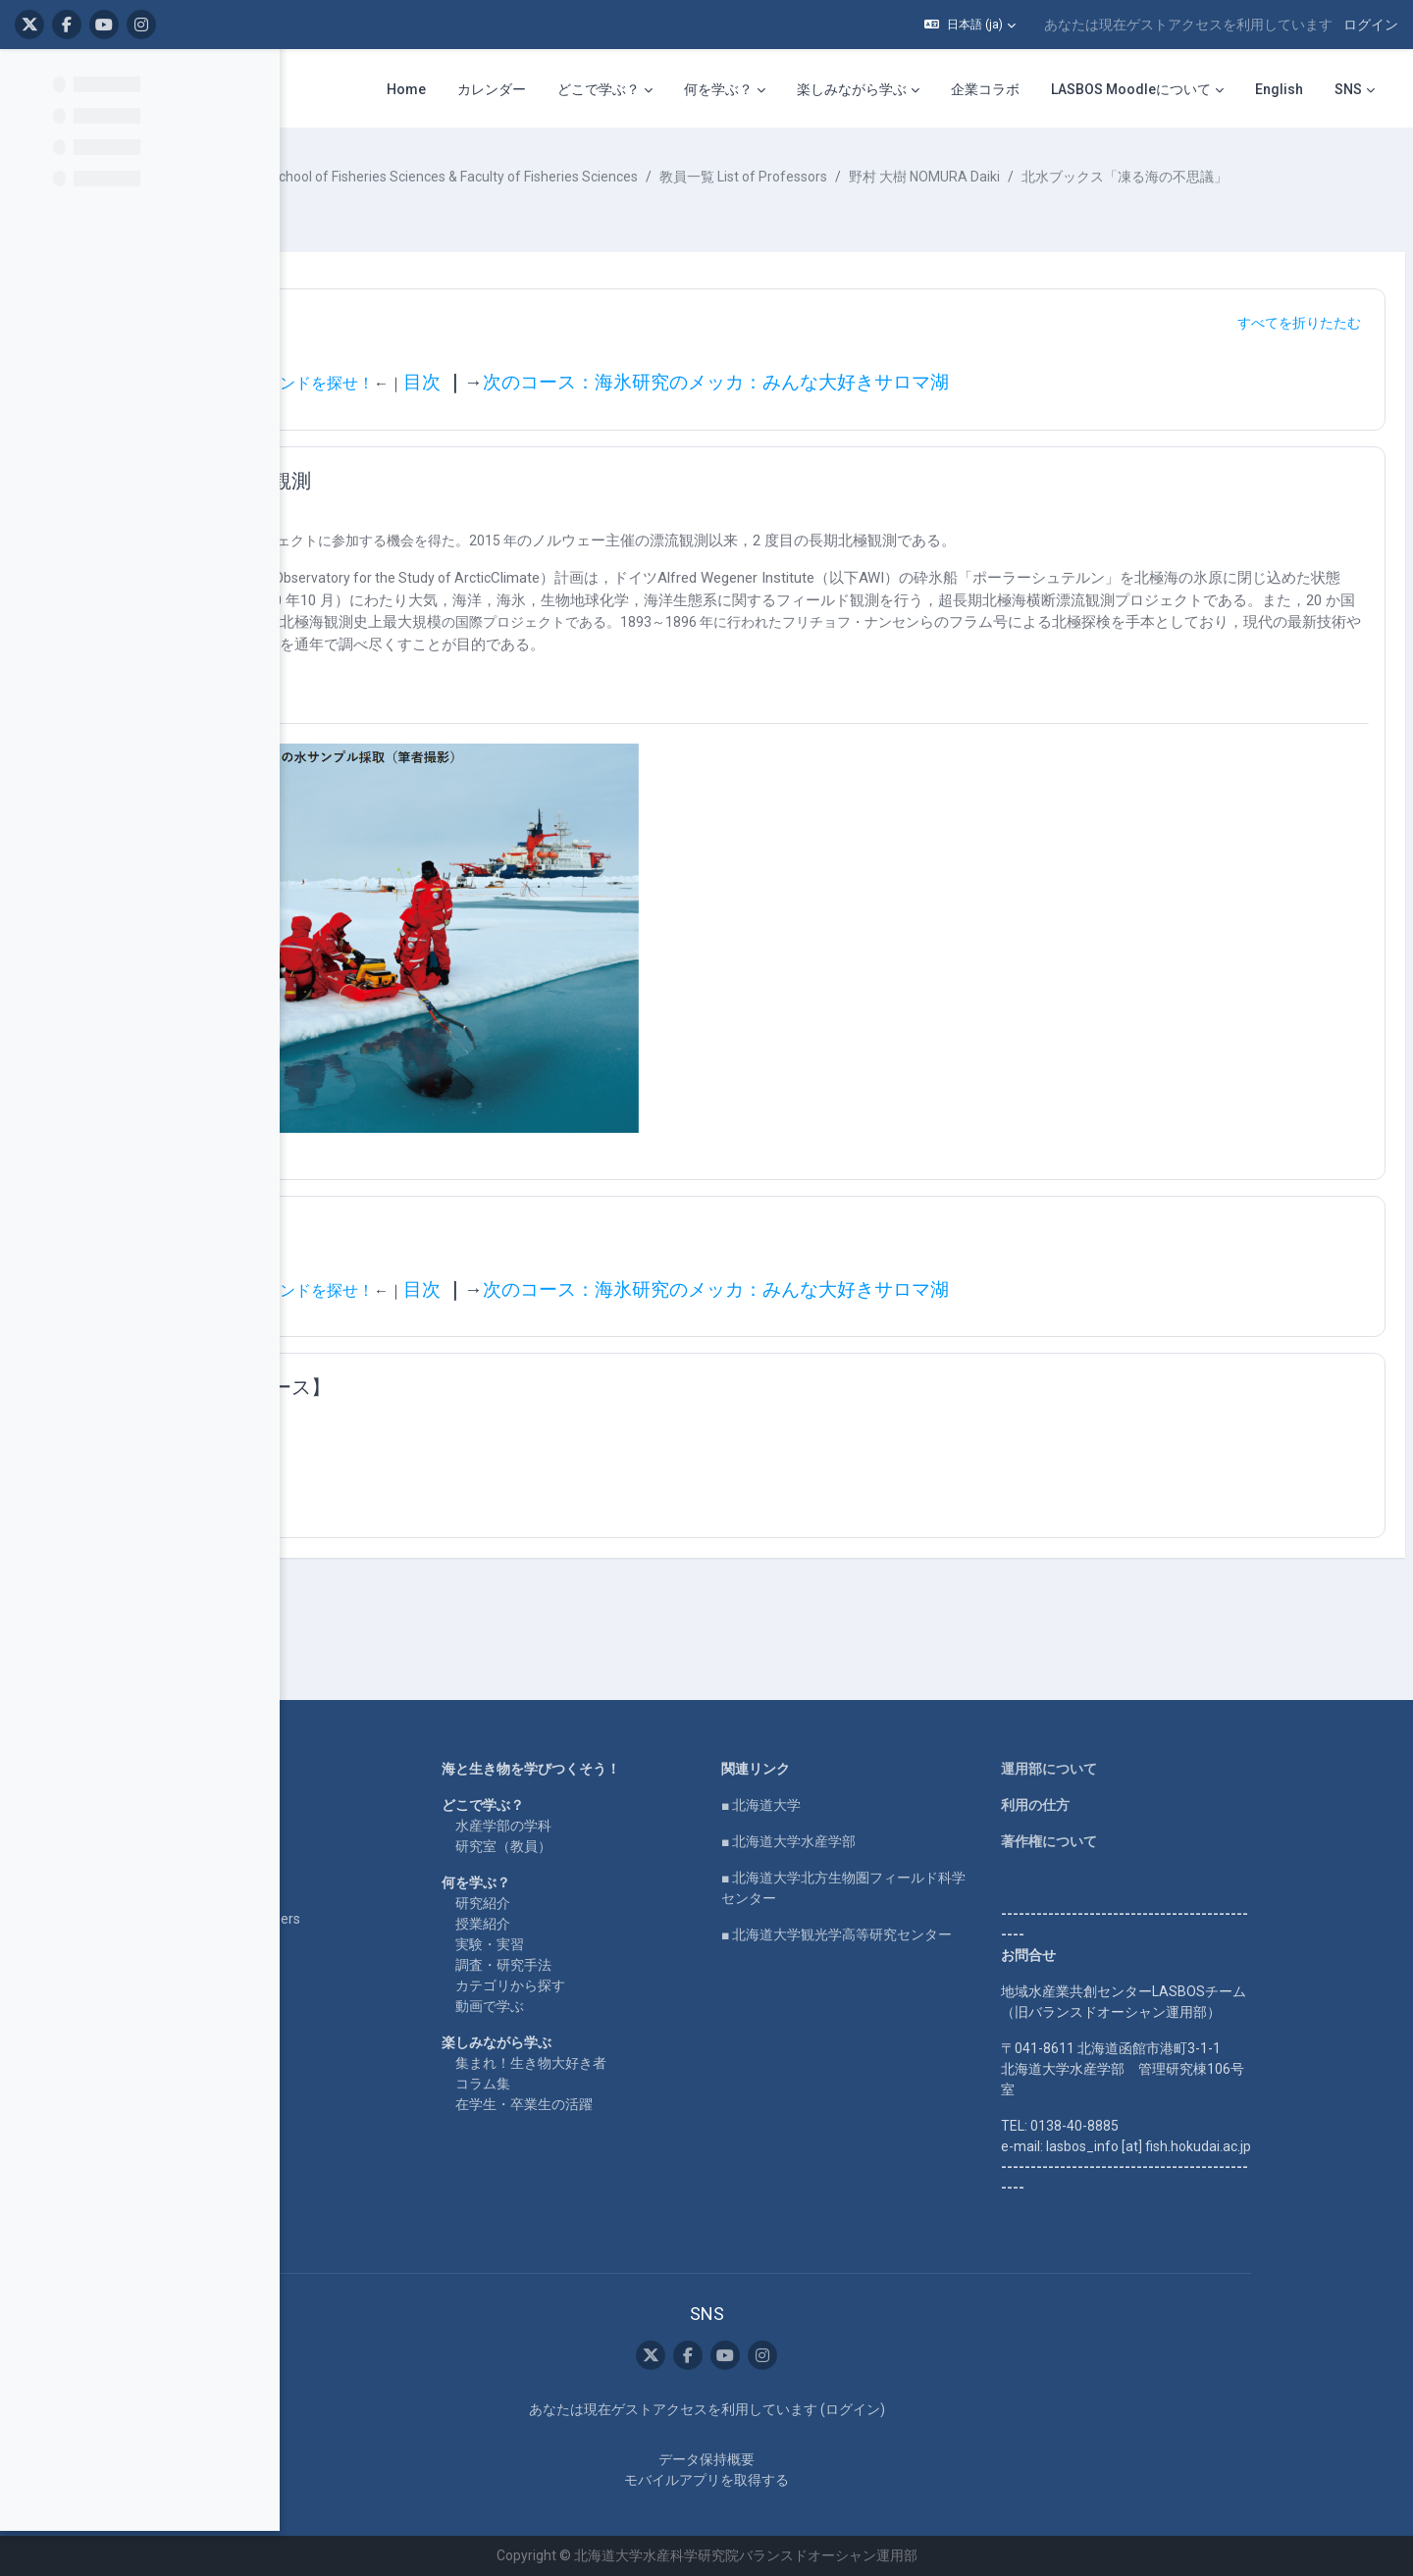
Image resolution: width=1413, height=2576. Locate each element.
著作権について (1173, 1842)
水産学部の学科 (628, 1826)
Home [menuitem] (406, 89)
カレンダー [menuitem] (491, 89)
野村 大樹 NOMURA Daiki (1219, 176)
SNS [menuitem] (1348, 89)
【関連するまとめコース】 (508, 1430)
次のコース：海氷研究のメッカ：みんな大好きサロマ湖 (1011, 403)
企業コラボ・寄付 (341, 1956)
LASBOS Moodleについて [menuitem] (1131, 89)
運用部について (1173, 1769)
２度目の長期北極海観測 (498, 501)
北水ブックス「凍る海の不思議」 (459, 197)
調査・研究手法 (628, 1966)
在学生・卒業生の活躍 (648, 2105)
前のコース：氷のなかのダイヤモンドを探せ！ (504, 403)
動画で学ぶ (614, 2007)
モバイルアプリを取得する (831, 2480)
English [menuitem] (1279, 89)
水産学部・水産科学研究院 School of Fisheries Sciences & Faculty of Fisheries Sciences (665, 176)
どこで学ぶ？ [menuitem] (598, 89)
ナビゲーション (459, 343)
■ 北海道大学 (885, 1806)
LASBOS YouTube (343, 1806)
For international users (356, 1920)
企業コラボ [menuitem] (985, 89)
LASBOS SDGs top (343, 1863)
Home (306, 1769)
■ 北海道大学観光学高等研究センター (961, 1935)
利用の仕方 (1159, 1806)
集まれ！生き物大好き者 (655, 2064)
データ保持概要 (831, 2459)
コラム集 (607, 2084)
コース (355, 176)
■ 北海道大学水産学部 (913, 1842)
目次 (717, 403)
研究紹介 (607, 1904)
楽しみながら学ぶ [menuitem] (852, 89)
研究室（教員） (628, 1847)
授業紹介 (607, 1924)
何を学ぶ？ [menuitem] (718, 89)
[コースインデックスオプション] (254, 79)
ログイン (1370, 24)
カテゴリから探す (635, 1986)
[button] (970, 24)
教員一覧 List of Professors (1039, 176)
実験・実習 (614, 1945)
